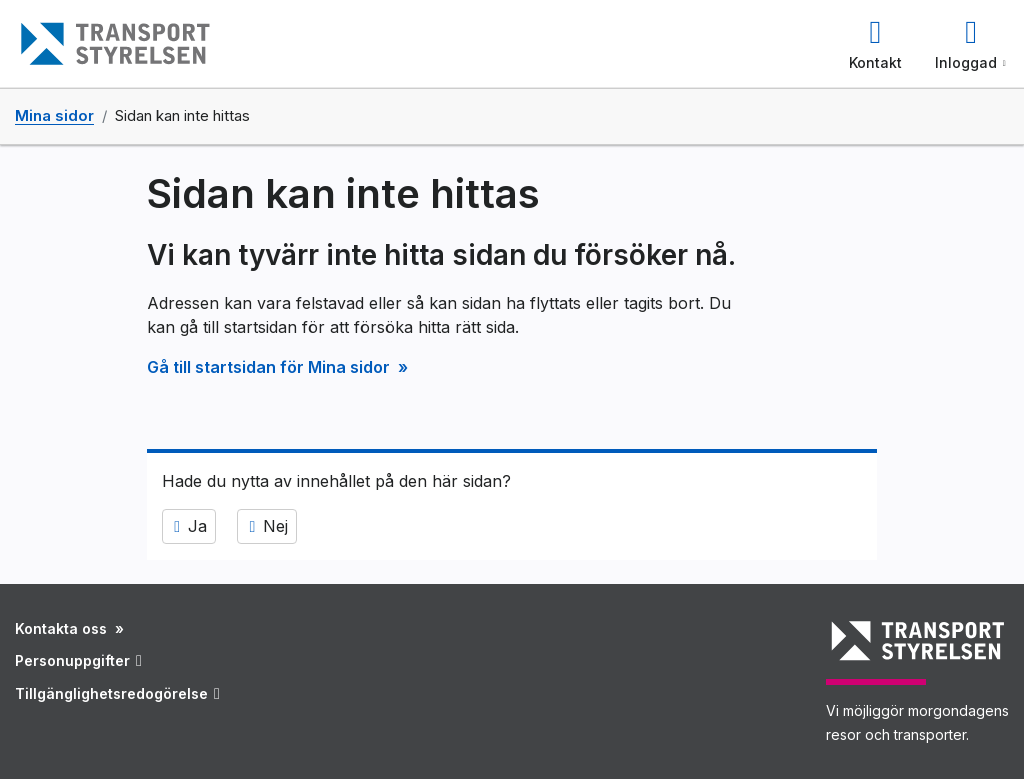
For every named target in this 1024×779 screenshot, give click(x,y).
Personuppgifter (78, 660)
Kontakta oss (63, 628)
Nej (267, 527)
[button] (875, 44)
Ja (189, 527)
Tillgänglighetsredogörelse (117, 693)
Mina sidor (54, 116)
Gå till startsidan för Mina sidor (270, 367)
